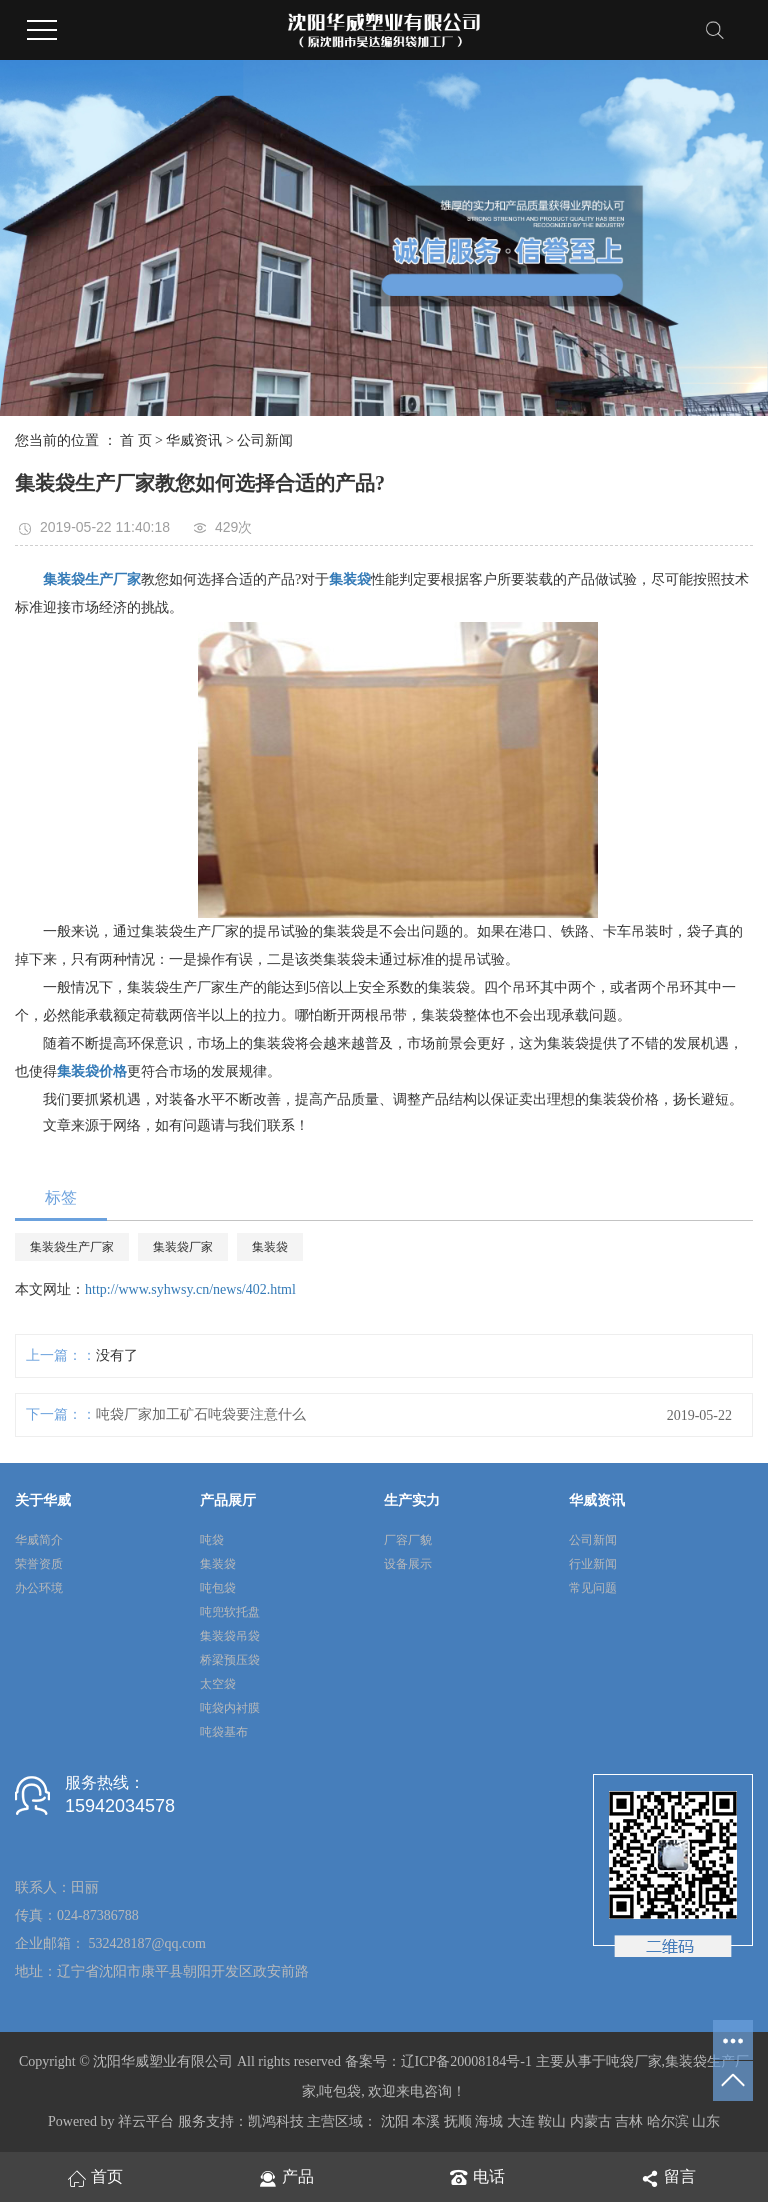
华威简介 (39, 1540)
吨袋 (212, 1540)
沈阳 (395, 2121)
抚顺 (458, 2121)
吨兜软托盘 (230, 1612)
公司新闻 (265, 440)
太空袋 (218, 1684)
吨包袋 (218, 1588)
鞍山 (552, 2121)
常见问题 (593, 1588)
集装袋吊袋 (230, 1636)
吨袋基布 (224, 1732)
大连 (521, 2121)
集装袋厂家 (183, 1247)
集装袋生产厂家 (72, 1247)
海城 (489, 2121)
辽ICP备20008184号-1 (466, 2061)
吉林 (629, 2121)
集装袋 (270, 1247)
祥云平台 (146, 2121)
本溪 (426, 2121)
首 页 (136, 440)
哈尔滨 (668, 2121)
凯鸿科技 (276, 2121)
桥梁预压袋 (230, 1660)
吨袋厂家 (634, 2061)
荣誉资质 (39, 1564)
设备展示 (408, 1564)
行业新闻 (593, 1564)
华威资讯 (194, 440)
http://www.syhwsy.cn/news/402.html (190, 1289)
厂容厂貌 (408, 1540)
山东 (706, 2121)
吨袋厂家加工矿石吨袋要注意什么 (201, 1414)
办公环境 (39, 1588)
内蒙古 (591, 2121)
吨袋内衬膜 (230, 1708)
